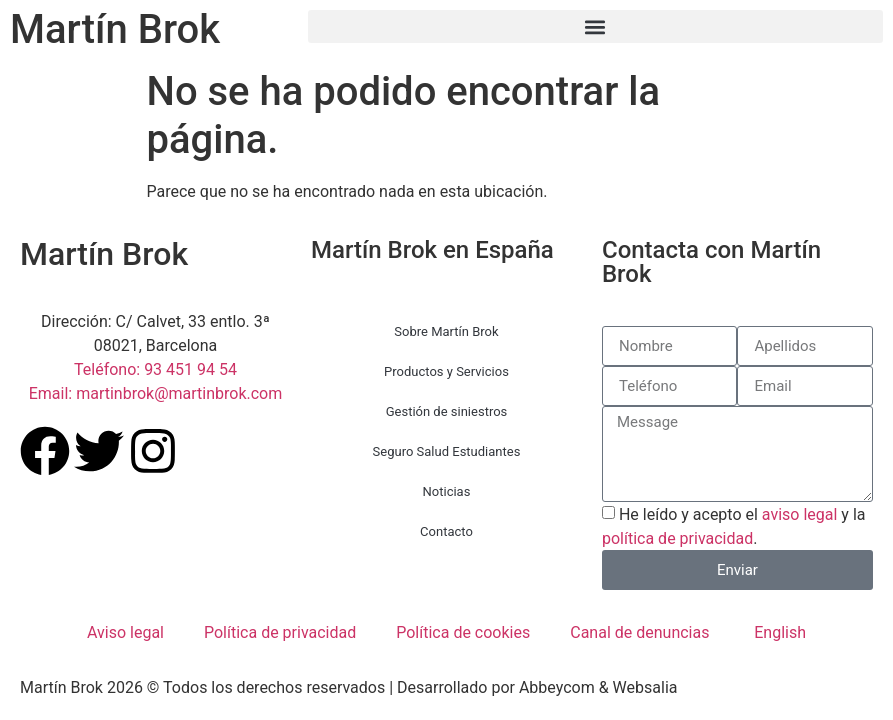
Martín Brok (115, 29)
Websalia (645, 687)
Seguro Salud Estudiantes (447, 451)
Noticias (447, 491)
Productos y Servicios (446, 371)
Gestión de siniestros (447, 411)
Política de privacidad (280, 632)
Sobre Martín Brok (446, 331)
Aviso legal (125, 632)
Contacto (446, 531)
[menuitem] (777, 633)
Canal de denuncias (639, 632)
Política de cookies (463, 632)
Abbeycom (557, 687)
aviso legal (800, 514)
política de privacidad (677, 538)
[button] (595, 26)
